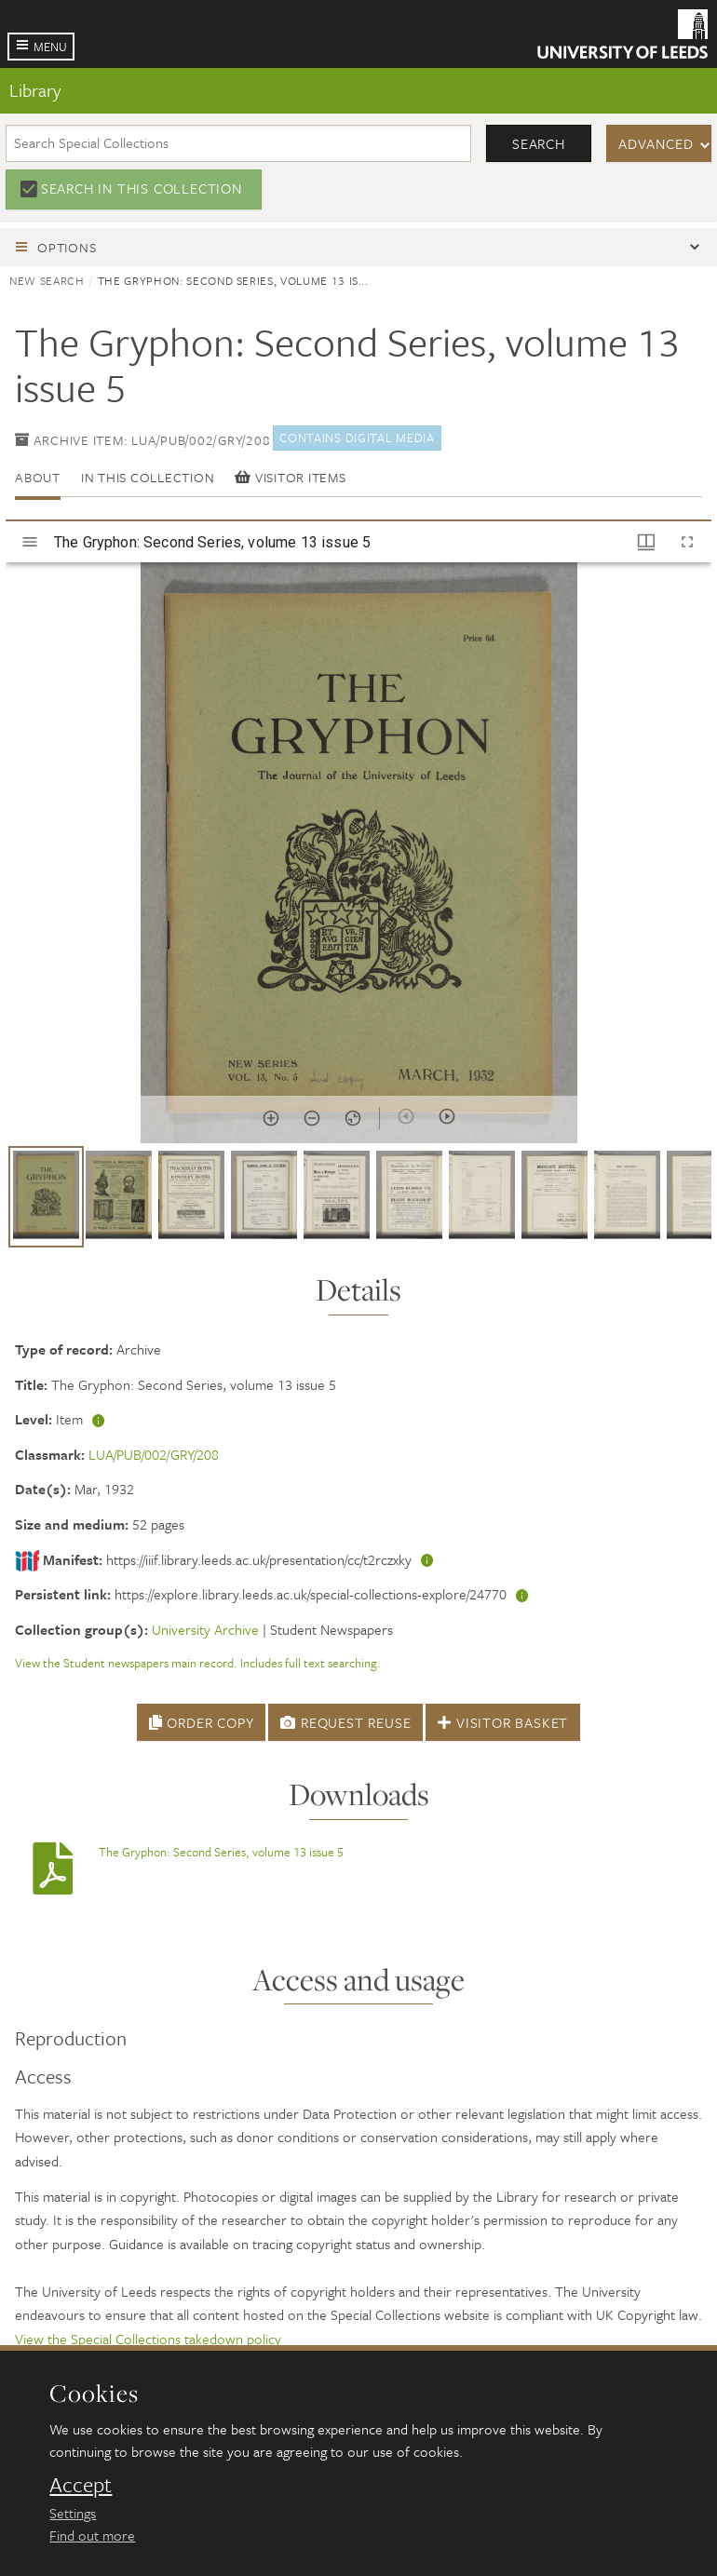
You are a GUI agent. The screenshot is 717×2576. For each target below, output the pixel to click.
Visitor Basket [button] (503, 1722)
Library (35, 89)
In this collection (148, 477)
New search (47, 280)
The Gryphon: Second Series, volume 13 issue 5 (221, 1851)
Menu (50, 46)
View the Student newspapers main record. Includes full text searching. (198, 1662)
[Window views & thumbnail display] (646, 541)
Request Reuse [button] (345, 1722)
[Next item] (446, 1116)
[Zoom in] (270, 1118)
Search (538, 143)
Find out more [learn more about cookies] (92, 2535)
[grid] (358, 1203)
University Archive (205, 1629)
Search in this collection (141, 188)
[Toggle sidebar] (29, 541)
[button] (46, 1197)
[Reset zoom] (352, 1118)
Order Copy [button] (201, 1722)
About (38, 477)
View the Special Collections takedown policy (148, 2338)
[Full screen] (687, 541)
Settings (72, 2512)
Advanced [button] (655, 143)
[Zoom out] (311, 1118)
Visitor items (290, 477)
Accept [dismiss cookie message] (80, 2485)
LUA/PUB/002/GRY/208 (153, 1454)
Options (66, 247)
